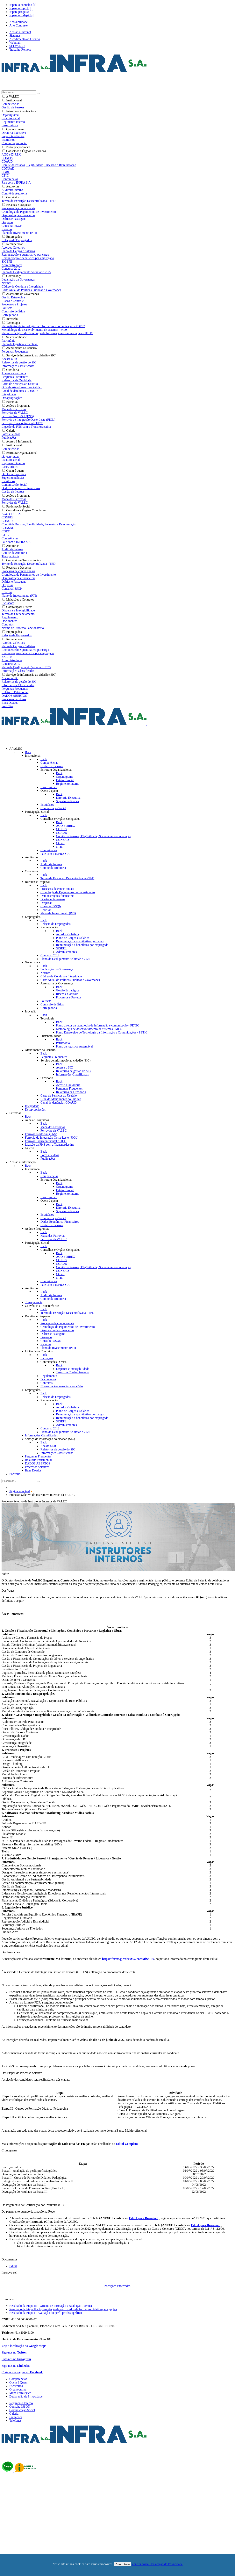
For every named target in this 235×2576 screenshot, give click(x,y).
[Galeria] (3, 430)
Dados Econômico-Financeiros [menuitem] (21, 488)
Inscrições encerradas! (118, 2286)
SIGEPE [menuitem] (7, 261)
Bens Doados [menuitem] (10, 702)
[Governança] (3, 275)
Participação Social (18, 147)
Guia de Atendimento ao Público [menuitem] (22, 387)
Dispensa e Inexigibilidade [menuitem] (18, 610)
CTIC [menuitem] (5, 175)
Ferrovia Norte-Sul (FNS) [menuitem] (18, 416)
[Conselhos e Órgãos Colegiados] (3, 151)
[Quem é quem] (3, 129)
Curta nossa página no (22, 2372)
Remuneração (14, 244)
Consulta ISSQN (19, 2406)
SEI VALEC (17, 46)
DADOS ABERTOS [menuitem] (14, 695)
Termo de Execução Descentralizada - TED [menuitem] (28, 200)
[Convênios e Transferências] (3, 560)
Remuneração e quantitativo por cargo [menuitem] (25, 254)
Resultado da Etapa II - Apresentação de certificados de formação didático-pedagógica (63, 2309)
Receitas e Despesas (18, 204)
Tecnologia (13, 322)
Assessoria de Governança (22, 294)
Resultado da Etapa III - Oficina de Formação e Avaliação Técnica (50, 2305)
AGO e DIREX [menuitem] (11, 154)
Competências (18, 2379)
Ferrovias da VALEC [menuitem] (15, 412)
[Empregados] (3, 236)
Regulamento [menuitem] (10, 617)
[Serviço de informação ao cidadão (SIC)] (3, 355)
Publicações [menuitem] (9, 437)
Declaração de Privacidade (26, 2396)
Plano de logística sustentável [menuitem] (20, 344)
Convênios (12, 197)
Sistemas (14, 35)
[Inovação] (3, 318)
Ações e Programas (18, 405)
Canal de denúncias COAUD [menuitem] (20, 390)
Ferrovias (12, 401)
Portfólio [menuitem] (7, 706)
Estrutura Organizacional (21, 111)
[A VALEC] (3, 96)
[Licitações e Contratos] (3, 599)
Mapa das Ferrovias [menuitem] (14, 409)
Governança (13, 276)
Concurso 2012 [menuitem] (11, 268)
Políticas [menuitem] (7, 308)
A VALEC (12, 96)
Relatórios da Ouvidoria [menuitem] (17, 380)
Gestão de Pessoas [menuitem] (13, 107)
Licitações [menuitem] (8, 603)
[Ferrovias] (3, 401)
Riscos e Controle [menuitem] (13, 301)
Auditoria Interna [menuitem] (12, 190)
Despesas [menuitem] (7, 222)
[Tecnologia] (3, 322)
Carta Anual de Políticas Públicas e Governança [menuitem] (31, 290)
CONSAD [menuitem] (8, 168)
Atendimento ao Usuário (24, 39)
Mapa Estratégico (20, 2393)
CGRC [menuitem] (6, 172)
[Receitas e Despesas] (3, 204)
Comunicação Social (22, 2410)
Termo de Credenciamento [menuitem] (18, 614)
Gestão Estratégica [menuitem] (13, 297)
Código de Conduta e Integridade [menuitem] (22, 286)
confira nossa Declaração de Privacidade (157, 2564)
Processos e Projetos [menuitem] (14, 304)
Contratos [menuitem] (8, 624)
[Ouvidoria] (3, 369)
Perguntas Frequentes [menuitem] (15, 351)
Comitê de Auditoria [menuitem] (14, 193)
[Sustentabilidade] (3, 337)
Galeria (10, 430)
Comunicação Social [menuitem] (14, 143)
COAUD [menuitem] (7, 161)
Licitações (15, 2417)
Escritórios (16, 2386)
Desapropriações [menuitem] (12, 397)
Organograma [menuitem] (10, 114)
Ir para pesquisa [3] (21, 11)
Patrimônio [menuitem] (8, 340)
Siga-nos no (14, 2352)
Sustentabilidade (16, 337)
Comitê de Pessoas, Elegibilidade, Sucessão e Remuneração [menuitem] (39, 165)
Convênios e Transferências (23, 560)
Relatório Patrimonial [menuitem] (15, 692)
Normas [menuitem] (6, 283)
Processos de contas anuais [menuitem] (18, 208)
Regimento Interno (21, 2403)
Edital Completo (127, 2143)
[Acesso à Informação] (3, 441)
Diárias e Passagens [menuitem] (14, 218)
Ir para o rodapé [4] (21, 15)
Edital (13, 2266)
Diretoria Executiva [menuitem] (14, 132)
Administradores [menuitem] (12, 265)
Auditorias (12, 186)
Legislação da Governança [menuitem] (18, 279)
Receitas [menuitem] (7, 229)
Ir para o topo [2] (20, 8)
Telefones (15, 2420)
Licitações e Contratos (20, 599)
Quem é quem (15, 129)
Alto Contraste (18, 25)
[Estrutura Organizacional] (3, 111)
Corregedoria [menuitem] (10, 315)
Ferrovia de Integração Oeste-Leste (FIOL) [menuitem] (28, 419)
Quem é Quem (18, 2382)
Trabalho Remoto (20, 49)
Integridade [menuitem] (9, 394)
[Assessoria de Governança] (3, 293)
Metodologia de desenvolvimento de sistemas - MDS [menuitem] (35, 329)
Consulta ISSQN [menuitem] (12, 225)
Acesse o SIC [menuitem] (10, 359)
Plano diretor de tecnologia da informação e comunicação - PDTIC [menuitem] (43, 326)
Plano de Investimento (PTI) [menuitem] (19, 232)
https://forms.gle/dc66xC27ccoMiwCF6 (128, 1958)
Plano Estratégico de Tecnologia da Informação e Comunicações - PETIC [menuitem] (47, 333)
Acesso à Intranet (20, 32)
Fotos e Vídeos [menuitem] (11, 434)
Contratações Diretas (19, 607)
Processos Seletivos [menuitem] (14, 699)
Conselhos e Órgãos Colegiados (26, 151)
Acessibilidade (18, 22)
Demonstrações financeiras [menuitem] (18, 215)
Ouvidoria (12, 369)
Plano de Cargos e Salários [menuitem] (18, 251)
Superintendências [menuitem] (13, 136)
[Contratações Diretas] (3, 606)
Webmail (14, 42)
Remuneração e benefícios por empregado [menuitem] (28, 258)
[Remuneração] (3, 244)
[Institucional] (3, 100)
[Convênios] (3, 197)
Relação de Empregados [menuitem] (17, 240)
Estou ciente (123, 2564)
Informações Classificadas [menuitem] (18, 366)
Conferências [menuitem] (10, 179)
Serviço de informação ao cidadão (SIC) (31, 355)
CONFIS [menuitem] (7, 158)
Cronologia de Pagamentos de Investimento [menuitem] (29, 211)
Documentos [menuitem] (9, 621)
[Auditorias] (3, 186)
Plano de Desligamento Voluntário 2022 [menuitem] (26, 272)
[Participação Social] (3, 147)
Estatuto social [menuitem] (11, 118)
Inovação (12, 318)
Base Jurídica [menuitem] (10, 125)
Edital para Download (143, 2218)
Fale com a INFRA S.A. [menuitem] (17, 182)
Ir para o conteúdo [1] (23, 4)
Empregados (14, 236)
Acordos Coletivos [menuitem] (13, 247)
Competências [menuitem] (10, 104)
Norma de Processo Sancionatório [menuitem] (23, 628)
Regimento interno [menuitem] (13, 121)
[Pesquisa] (19, 92)
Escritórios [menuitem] (8, 139)
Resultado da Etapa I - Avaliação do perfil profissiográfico (45, 2312)
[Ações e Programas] (3, 405)
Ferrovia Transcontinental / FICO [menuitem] (22, 423)
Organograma (17, 2389)
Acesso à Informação (19, 441)
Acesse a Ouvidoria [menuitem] (14, 373)
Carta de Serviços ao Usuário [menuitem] (20, 383)
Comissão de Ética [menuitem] (13, 311)
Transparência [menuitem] (10, 556)
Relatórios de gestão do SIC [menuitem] (19, 362)
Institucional (14, 100)
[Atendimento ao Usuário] (3, 348)
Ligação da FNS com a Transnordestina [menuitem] (26, 426)
